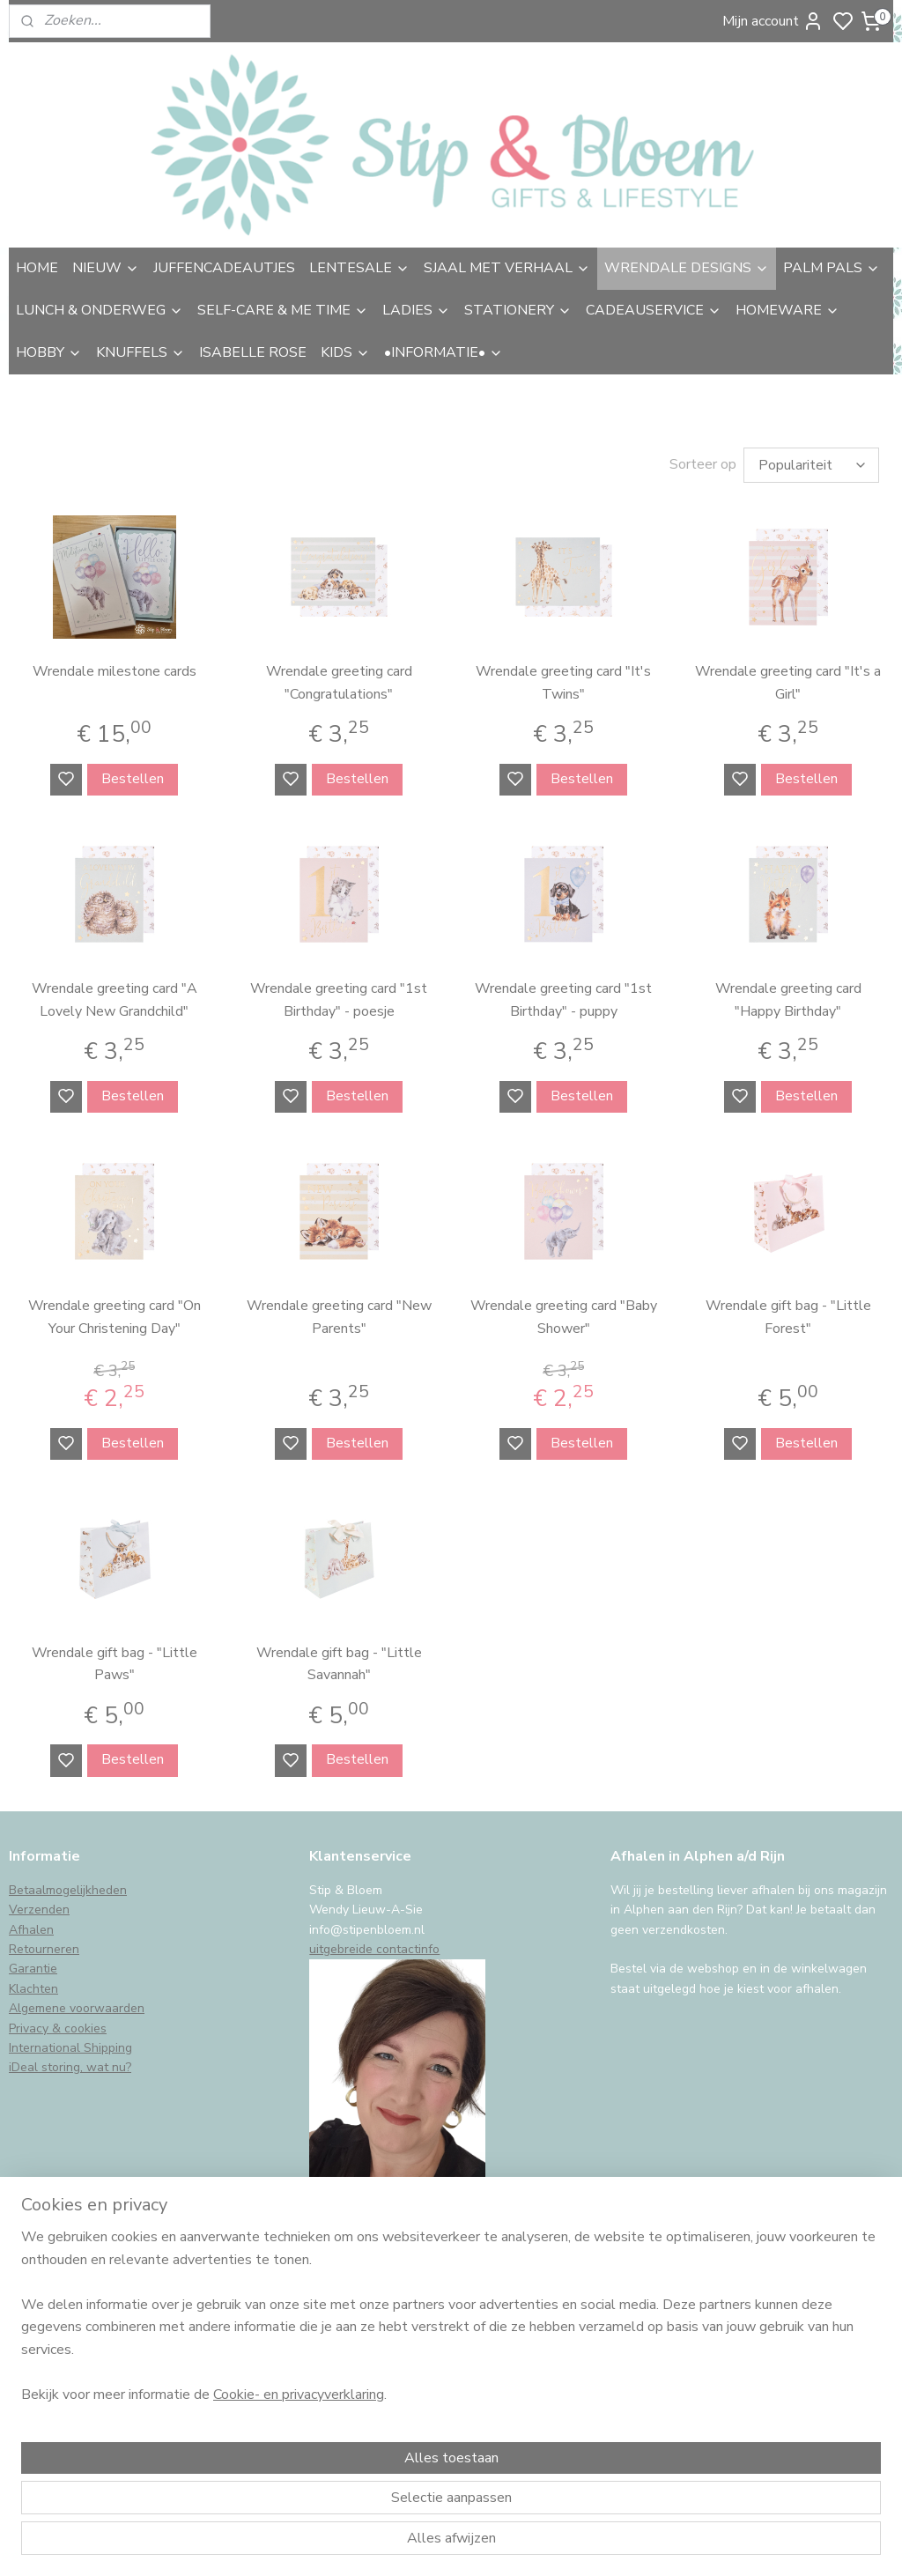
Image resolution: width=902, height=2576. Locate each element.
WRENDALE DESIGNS (686, 268)
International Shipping (70, 2043)
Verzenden (39, 1905)
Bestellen (132, 774)
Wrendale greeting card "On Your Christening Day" (114, 1313)
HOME (37, 268)
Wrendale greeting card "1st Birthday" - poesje (338, 995)
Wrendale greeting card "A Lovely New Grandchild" (114, 995)
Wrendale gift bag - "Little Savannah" (339, 1659)
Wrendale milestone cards (114, 667)
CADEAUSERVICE (653, 310)
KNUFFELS (140, 352)
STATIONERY (518, 310)
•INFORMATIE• (443, 352)
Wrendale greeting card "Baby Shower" (563, 1313)
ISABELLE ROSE (253, 352)
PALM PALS (831, 268)
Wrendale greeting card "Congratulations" (339, 678)
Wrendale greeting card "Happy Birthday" (788, 995)
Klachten (33, 1984)
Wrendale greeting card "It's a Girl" (788, 678)
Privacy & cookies (58, 2024)
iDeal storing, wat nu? (70, 2062)
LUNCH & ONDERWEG (99, 310)
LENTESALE (359, 268)
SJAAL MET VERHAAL (507, 268)
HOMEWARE (787, 310)
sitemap (546, 2543)
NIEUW (105, 268)
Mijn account (773, 21)
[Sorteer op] (811, 462)
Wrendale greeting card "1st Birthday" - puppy (563, 995)
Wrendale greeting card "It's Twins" (563, 678)
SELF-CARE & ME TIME (282, 310)
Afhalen (31, 1925)
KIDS (345, 352)
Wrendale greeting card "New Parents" (339, 1313)
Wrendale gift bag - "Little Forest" (788, 1313)
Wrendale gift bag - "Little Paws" (114, 1659)
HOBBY (49, 352)
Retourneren (44, 1944)
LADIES (416, 310)
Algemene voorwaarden (76, 2003)
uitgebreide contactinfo (374, 1944)
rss (577, 2543)
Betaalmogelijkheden (68, 1885)
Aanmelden (58, 2399)
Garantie (33, 1964)
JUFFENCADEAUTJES (224, 268)
